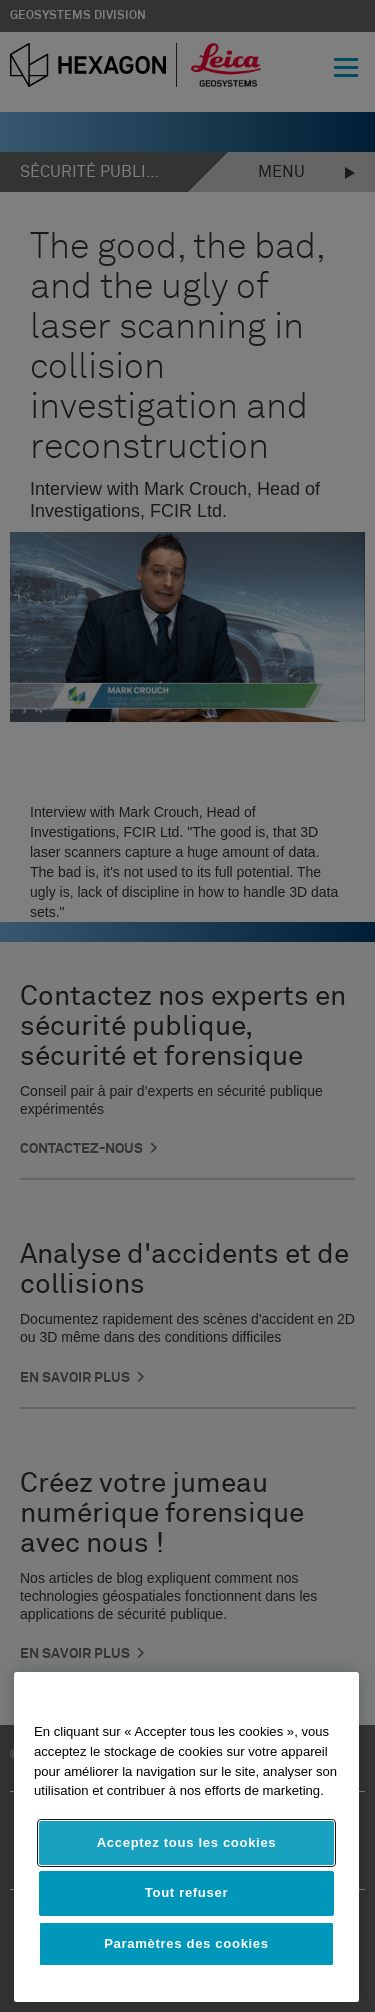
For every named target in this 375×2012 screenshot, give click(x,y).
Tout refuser (186, 1892)
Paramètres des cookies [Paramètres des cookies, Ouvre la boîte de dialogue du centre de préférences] (186, 1943)
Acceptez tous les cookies (187, 1842)
